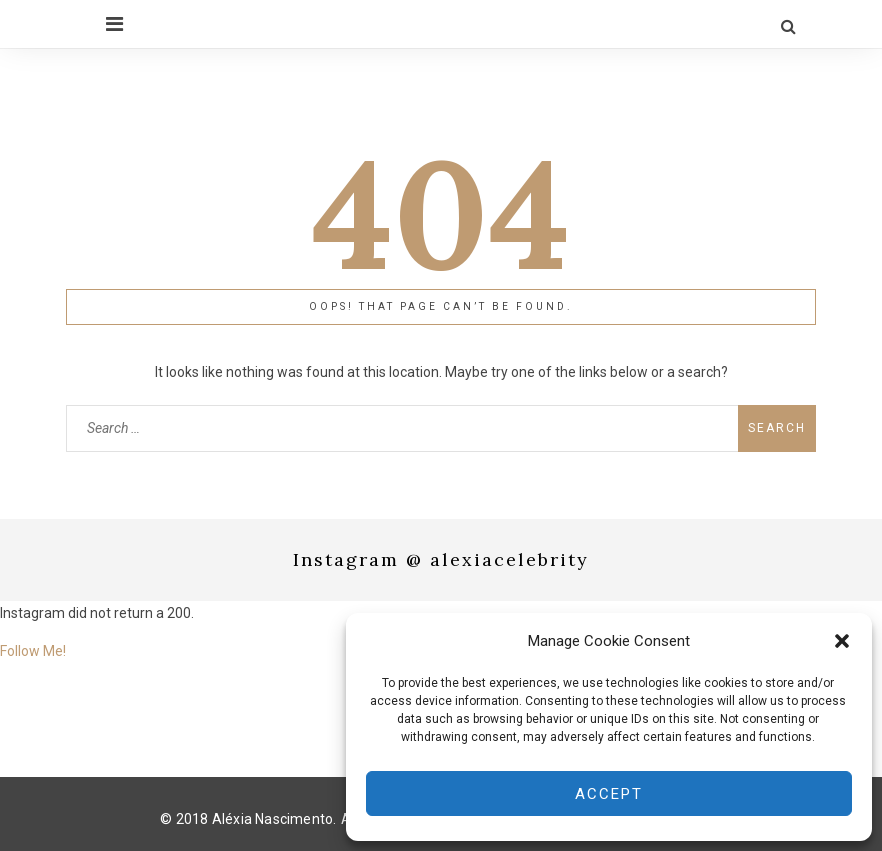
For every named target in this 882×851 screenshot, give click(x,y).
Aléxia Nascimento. (274, 818)
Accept (609, 794)
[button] (842, 641)
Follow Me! (33, 651)
